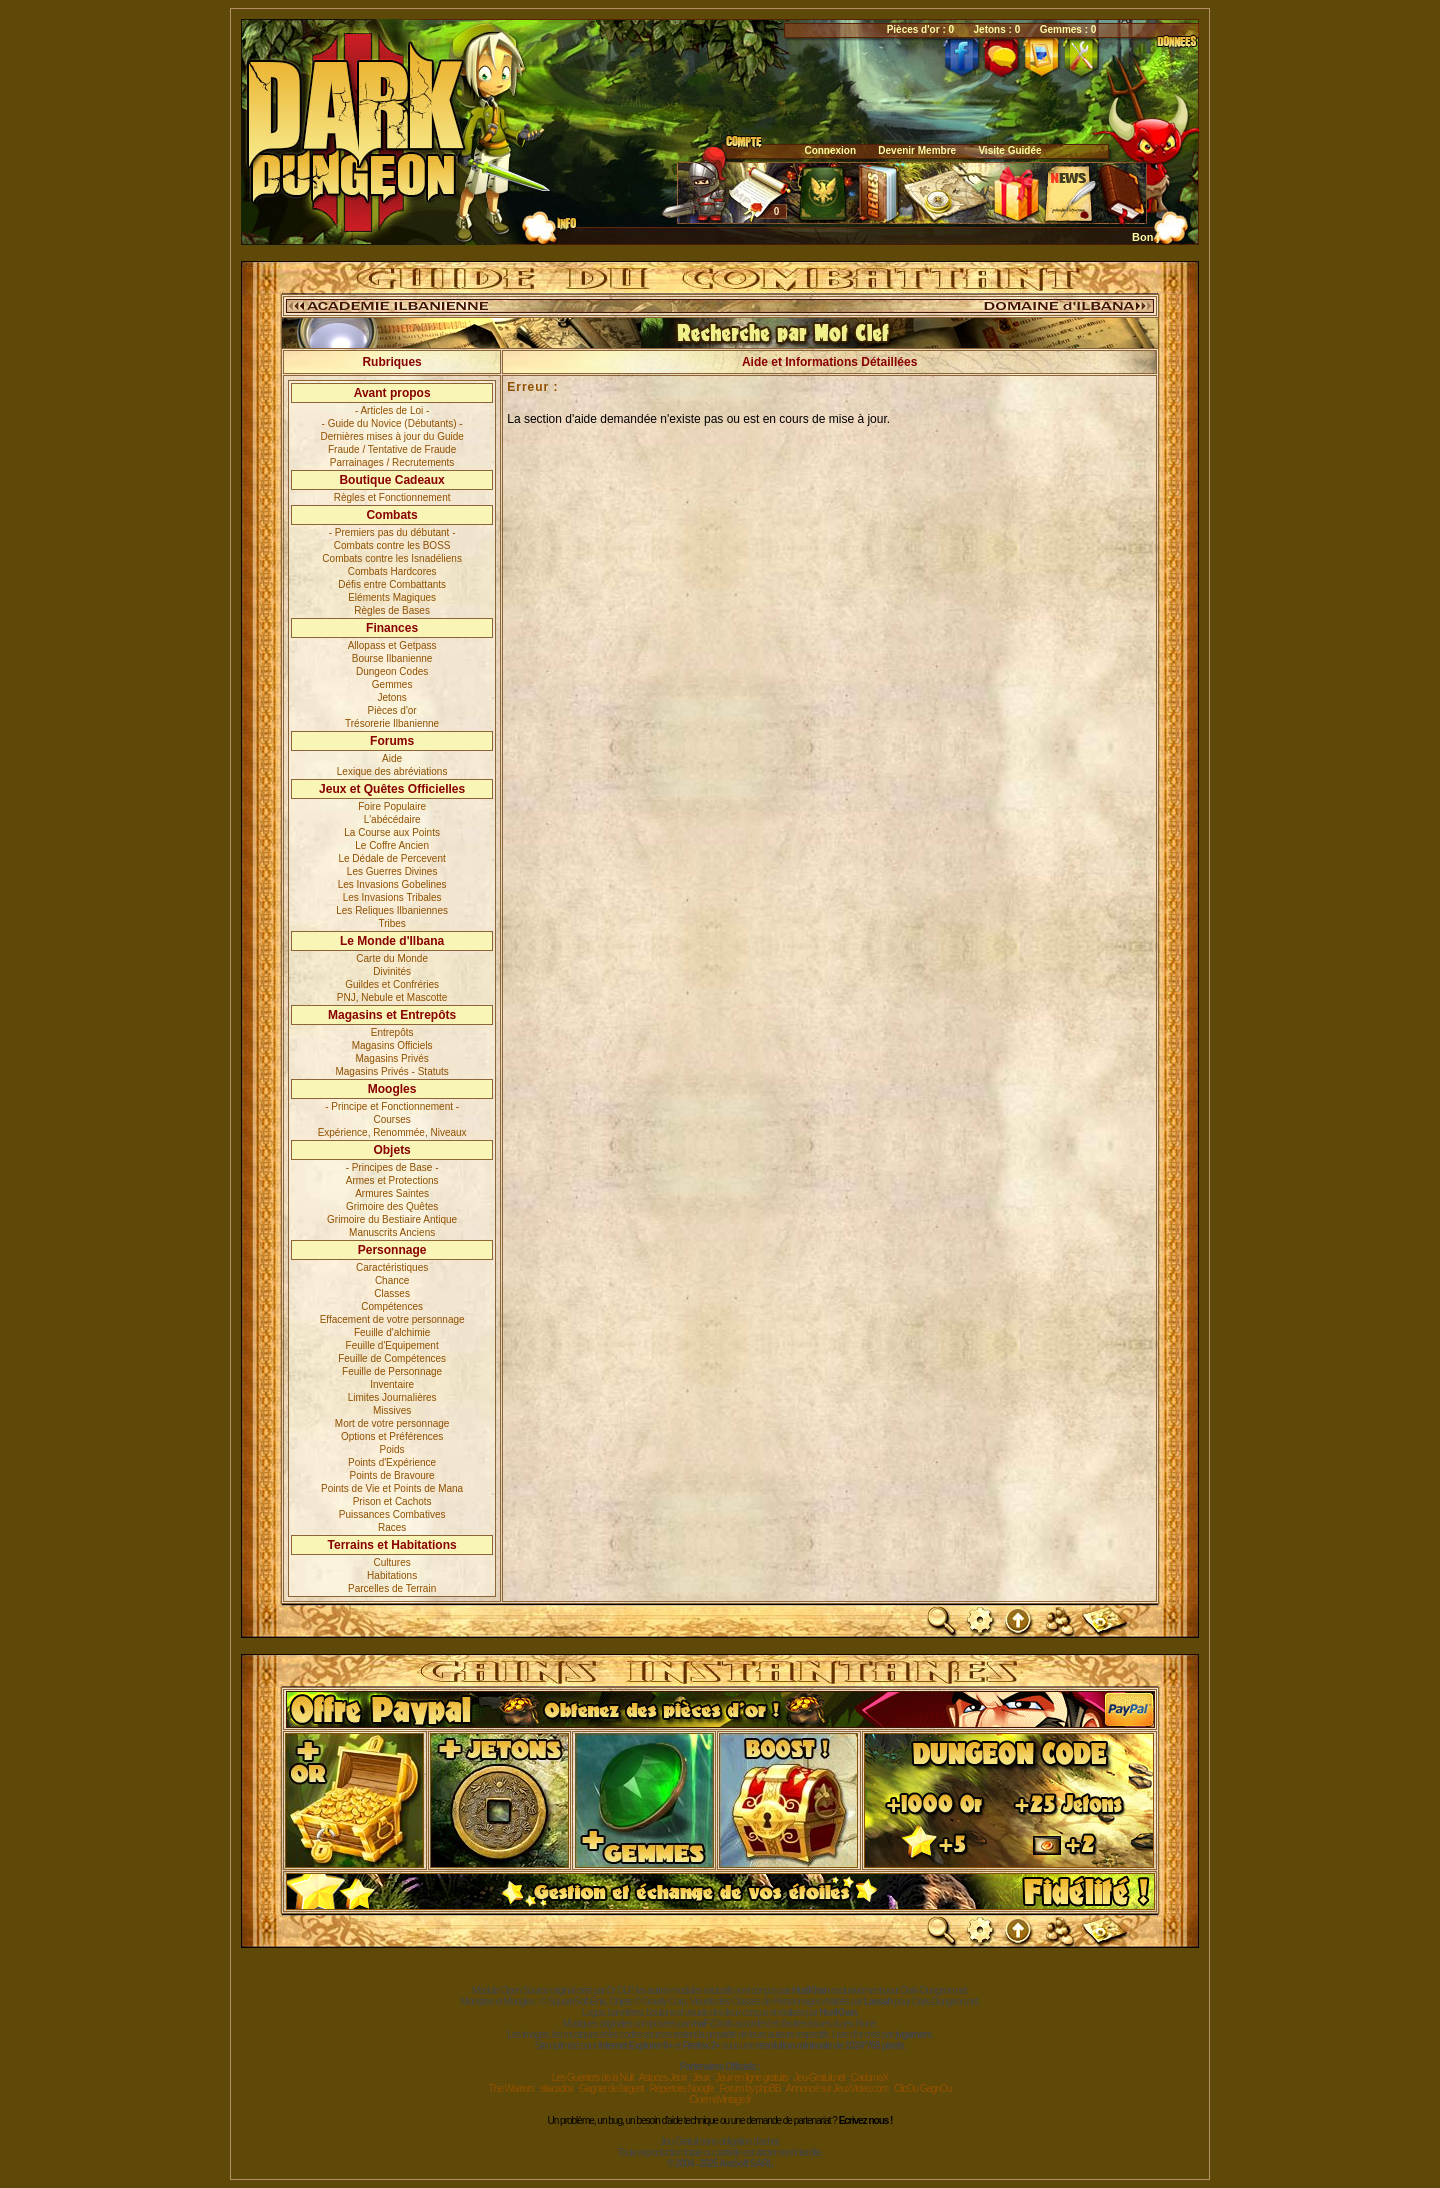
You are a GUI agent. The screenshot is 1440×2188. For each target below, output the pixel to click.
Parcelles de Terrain (392, 1588)
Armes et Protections (392, 1180)
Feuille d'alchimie (392, 1332)
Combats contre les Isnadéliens (392, 558)
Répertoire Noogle (681, 2088)
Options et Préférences (392, 1436)
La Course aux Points (392, 832)
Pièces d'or (392, 710)
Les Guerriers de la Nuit (593, 2077)
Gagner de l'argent (611, 2088)
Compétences (392, 1306)
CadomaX (869, 2077)
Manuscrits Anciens (392, 1232)
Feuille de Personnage (392, 1371)
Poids (392, 1449)
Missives (392, 1410)
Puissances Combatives (392, 1514)
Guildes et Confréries (392, 984)
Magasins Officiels (392, 1045)
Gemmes (392, 684)
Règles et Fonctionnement (392, 497)
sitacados (556, 2088)
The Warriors (511, 2088)
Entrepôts (392, 1032)
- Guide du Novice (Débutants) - (392, 423)
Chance (392, 1280)
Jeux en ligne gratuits (751, 2077)
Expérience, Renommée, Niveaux (392, 1132)
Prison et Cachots (392, 1501)
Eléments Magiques (392, 597)
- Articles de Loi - (392, 410)
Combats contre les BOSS (392, 545)
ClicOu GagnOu (923, 2088)
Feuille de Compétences (392, 1358)
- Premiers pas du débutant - (392, 532)
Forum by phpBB (749, 2088)
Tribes (391, 923)
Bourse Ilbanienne (392, 658)
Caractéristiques (392, 1267)
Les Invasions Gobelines (392, 884)
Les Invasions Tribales (392, 897)
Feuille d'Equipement (392, 1345)
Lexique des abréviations (392, 771)
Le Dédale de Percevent (391, 858)
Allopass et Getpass (392, 645)
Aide (392, 758)
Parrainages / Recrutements (392, 462)
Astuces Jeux (662, 2077)
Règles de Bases (392, 610)
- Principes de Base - (392, 1167)
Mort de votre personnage (392, 1423)
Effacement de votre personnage (392, 1319)
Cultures (392, 1562)
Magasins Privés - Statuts (391, 1071)
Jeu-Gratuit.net (819, 2077)
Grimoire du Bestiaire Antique (392, 1219)
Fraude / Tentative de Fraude (392, 449)
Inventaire (392, 1384)
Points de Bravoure (392, 1475)
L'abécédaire (392, 819)
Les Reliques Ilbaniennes (392, 910)
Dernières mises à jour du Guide (391, 436)
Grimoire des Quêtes (392, 1206)
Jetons (391, 697)
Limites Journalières (392, 1397)
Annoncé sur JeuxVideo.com (837, 2088)
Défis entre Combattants (392, 584)
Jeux (700, 2077)
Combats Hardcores (392, 571)
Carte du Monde (392, 958)
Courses (392, 1119)
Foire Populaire (392, 806)
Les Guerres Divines (392, 871)
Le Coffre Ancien (392, 845)
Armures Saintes (392, 1193)
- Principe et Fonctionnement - (392, 1106)
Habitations (392, 1575)
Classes (392, 1293)
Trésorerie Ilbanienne (392, 723)
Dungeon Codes (392, 671)
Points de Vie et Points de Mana (392, 1488)
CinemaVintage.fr (719, 2099)
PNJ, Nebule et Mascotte (392, 997)
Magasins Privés (391, 1058)
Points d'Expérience (392, 1462)
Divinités (392, 971)
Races (392, 1527)
